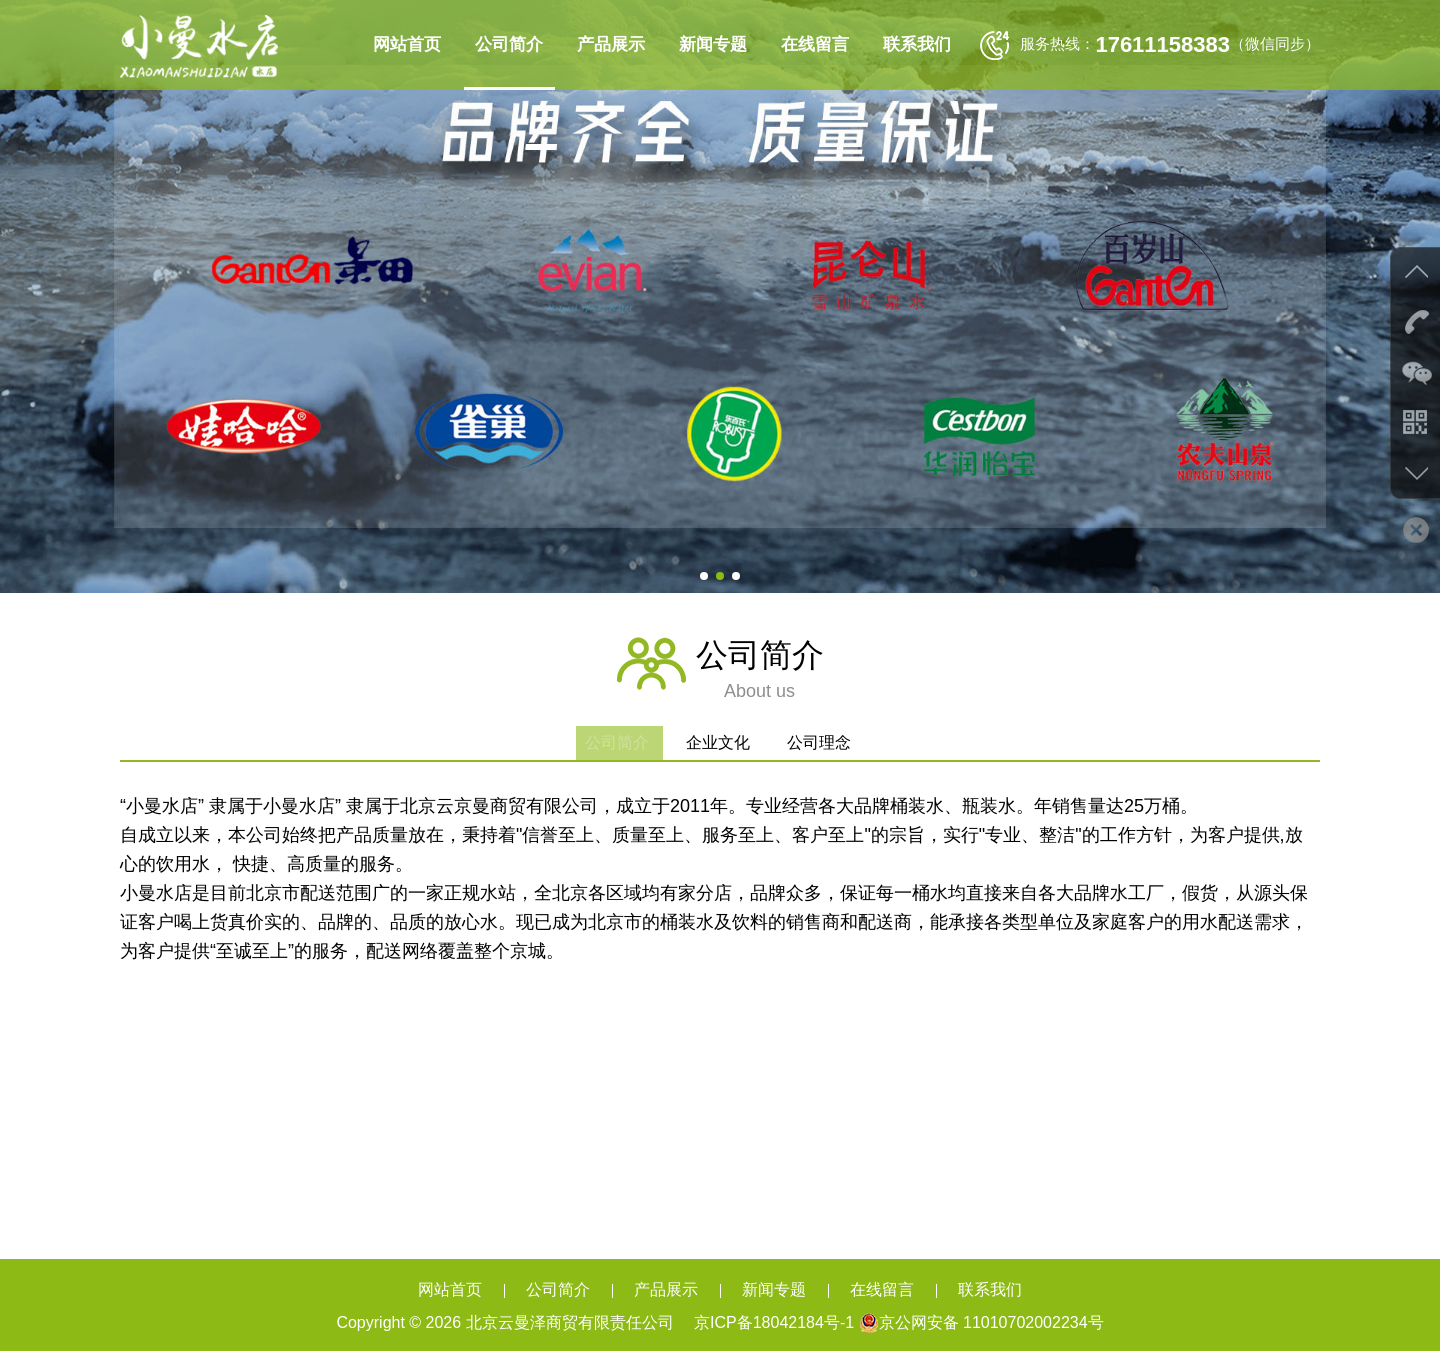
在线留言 (815, 44)
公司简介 (509, 44)
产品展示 (611, 44)
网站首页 (407, 44)
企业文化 (720, 742)
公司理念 (830, 742)
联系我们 (917, 44)
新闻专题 (713, 44)
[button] (704, 576)
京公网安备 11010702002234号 (981, 1322)
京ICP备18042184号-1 (772, 1322)
